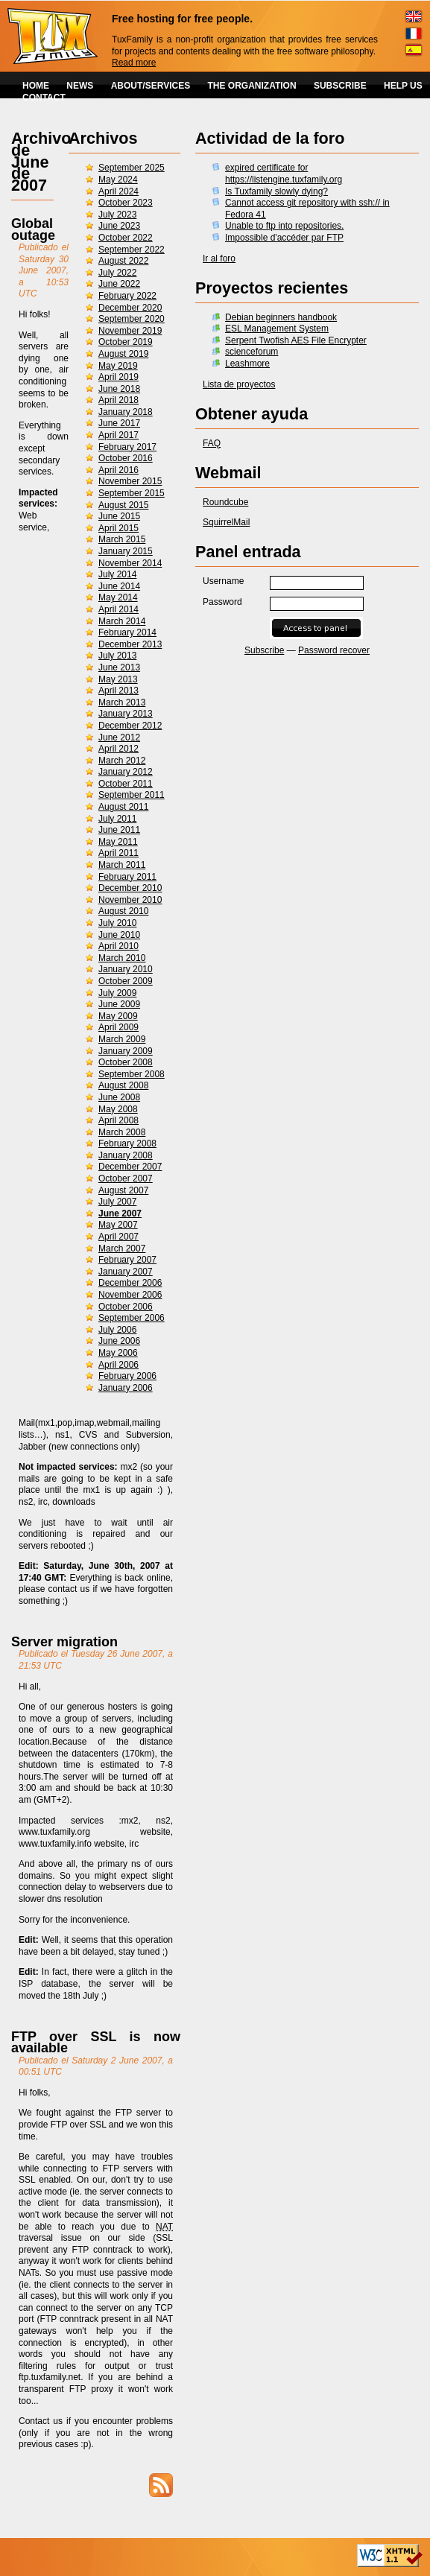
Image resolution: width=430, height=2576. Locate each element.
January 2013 (125, 713)
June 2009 (119, 1004)
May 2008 (118, 1109)
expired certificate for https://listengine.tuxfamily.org (283, 173)
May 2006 (118, 1353)
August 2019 (123, 354)
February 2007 (127, 1259)
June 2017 (119, 423)
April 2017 (118, 435)
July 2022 (117, 272)
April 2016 (118, 470)
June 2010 (119, 935)
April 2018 (118, 400)
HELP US (403, 85)
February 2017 (127, 447)
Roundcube (225, 502)
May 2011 (118, 842)
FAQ (212, 443)
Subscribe (264, 650)
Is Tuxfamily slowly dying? (276, 191)
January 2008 (125, 1155)
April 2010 (118, 946)
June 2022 (119, 284)
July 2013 (117, 655)
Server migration (64, 1641)
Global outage (33, 229)
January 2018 (125, 412)
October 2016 (125, 458)
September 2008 (131, 1074)
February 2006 (127, 1376)
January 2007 (125, 1271)
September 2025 (131, 167)
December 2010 (130, 888)
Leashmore (247, 363)
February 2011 (127, 877)
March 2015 (121, 539)
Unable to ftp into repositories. (284, 226)
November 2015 (130, 481)
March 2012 (121, 760)
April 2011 (118, 853)
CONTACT (44, 97)
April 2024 (118, 191)
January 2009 (125, 1051)
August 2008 (123, 1085)
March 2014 (121, 621)
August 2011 (123, 807)
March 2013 (121, 702)
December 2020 (130, 307)
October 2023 (125, 202)
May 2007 (118, 1224)
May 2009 (118, 1016)
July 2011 (117, 818)
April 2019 (118, 377)
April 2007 (118, 1236)
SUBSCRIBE (340, 85)
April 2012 (118, 748)
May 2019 (118, 366)
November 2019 (130, 331)
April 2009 (118, 1027)
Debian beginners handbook (281, 317)
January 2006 (125, 1388)
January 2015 (125, 551)
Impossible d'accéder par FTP (284, 237)
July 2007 (117, 1201)
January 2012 (125, 772)
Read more (134, 62)
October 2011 (125, 783)
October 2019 (125, 342)
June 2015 (119, 516)
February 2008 (127, 1143)
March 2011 (121, 865)
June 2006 (119, 1341)
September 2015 (131, 493)
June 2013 (119, 667)
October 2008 (125, 1062)
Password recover (334, 650)
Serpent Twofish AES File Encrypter (296, 340)
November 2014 (130, 563)
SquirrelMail (226, 522)
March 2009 (121, 1039)
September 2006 (131, 1318)
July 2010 (117, 923)
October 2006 (125, 1306)
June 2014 (119, 586)
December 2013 (130, 644)
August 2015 (123, 505)
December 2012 (130, 725)
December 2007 (130, 1166)
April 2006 (118, 1365)
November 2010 (130, 900)
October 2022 (125, 237)
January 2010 (125, 969)
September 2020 (131, 319)
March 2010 (121, 958)
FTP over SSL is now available (95, 2042)
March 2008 (121, 1132)
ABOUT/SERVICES (150, 85)
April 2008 (118, 1120)
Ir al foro (219, 258)
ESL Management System (277, 328)
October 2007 (125, 1178)
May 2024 (118, 179)
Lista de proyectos (239, 384)
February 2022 (127, 296)
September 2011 (131, 795)
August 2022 (123, 261)
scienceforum (251, 351)
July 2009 (117, 993)
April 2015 (118, 528)
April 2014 (118, 609)
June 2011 (119, 830)
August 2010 (123, 911)
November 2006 (130, 1294)
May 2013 (118, 679)
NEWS (79, 85)
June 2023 (119, 226)
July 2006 (117, 1330)
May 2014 (118, 597)
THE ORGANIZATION (252, 85)
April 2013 (118, 690)
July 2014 (117, 574)
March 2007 (121, 1248)
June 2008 (119, 1097)
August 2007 (123, 1190)
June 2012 (119, 737)
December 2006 (130, 1283)
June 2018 (119, 389)
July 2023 (117, 214)
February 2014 (127, 632)
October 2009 (125, 981)
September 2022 (131, 249)
